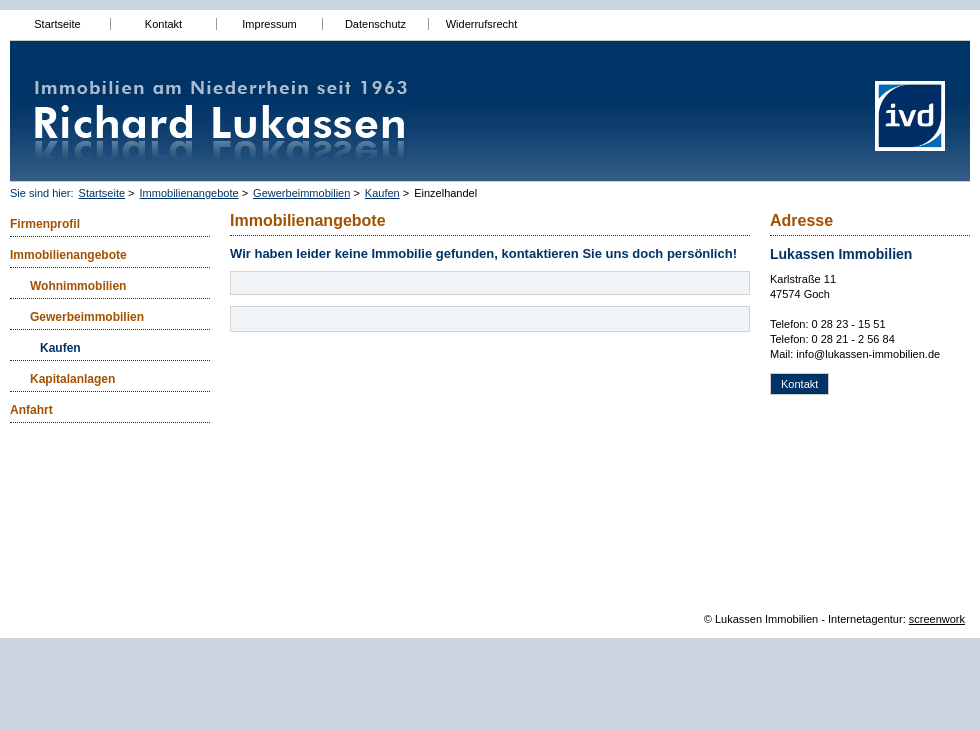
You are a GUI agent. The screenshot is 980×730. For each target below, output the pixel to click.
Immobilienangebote (189, 193)
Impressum (269, 24)
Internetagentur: (867, 619)
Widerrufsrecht (482, 24)
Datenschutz (375, 24)
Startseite (57, 24)
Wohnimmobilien (78, 286)
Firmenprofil (45, 224)
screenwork (937, 619)
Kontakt (163, 24)
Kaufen (382, 193)
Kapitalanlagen (72, 379)
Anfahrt (31, 410)
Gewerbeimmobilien (301, 193)
